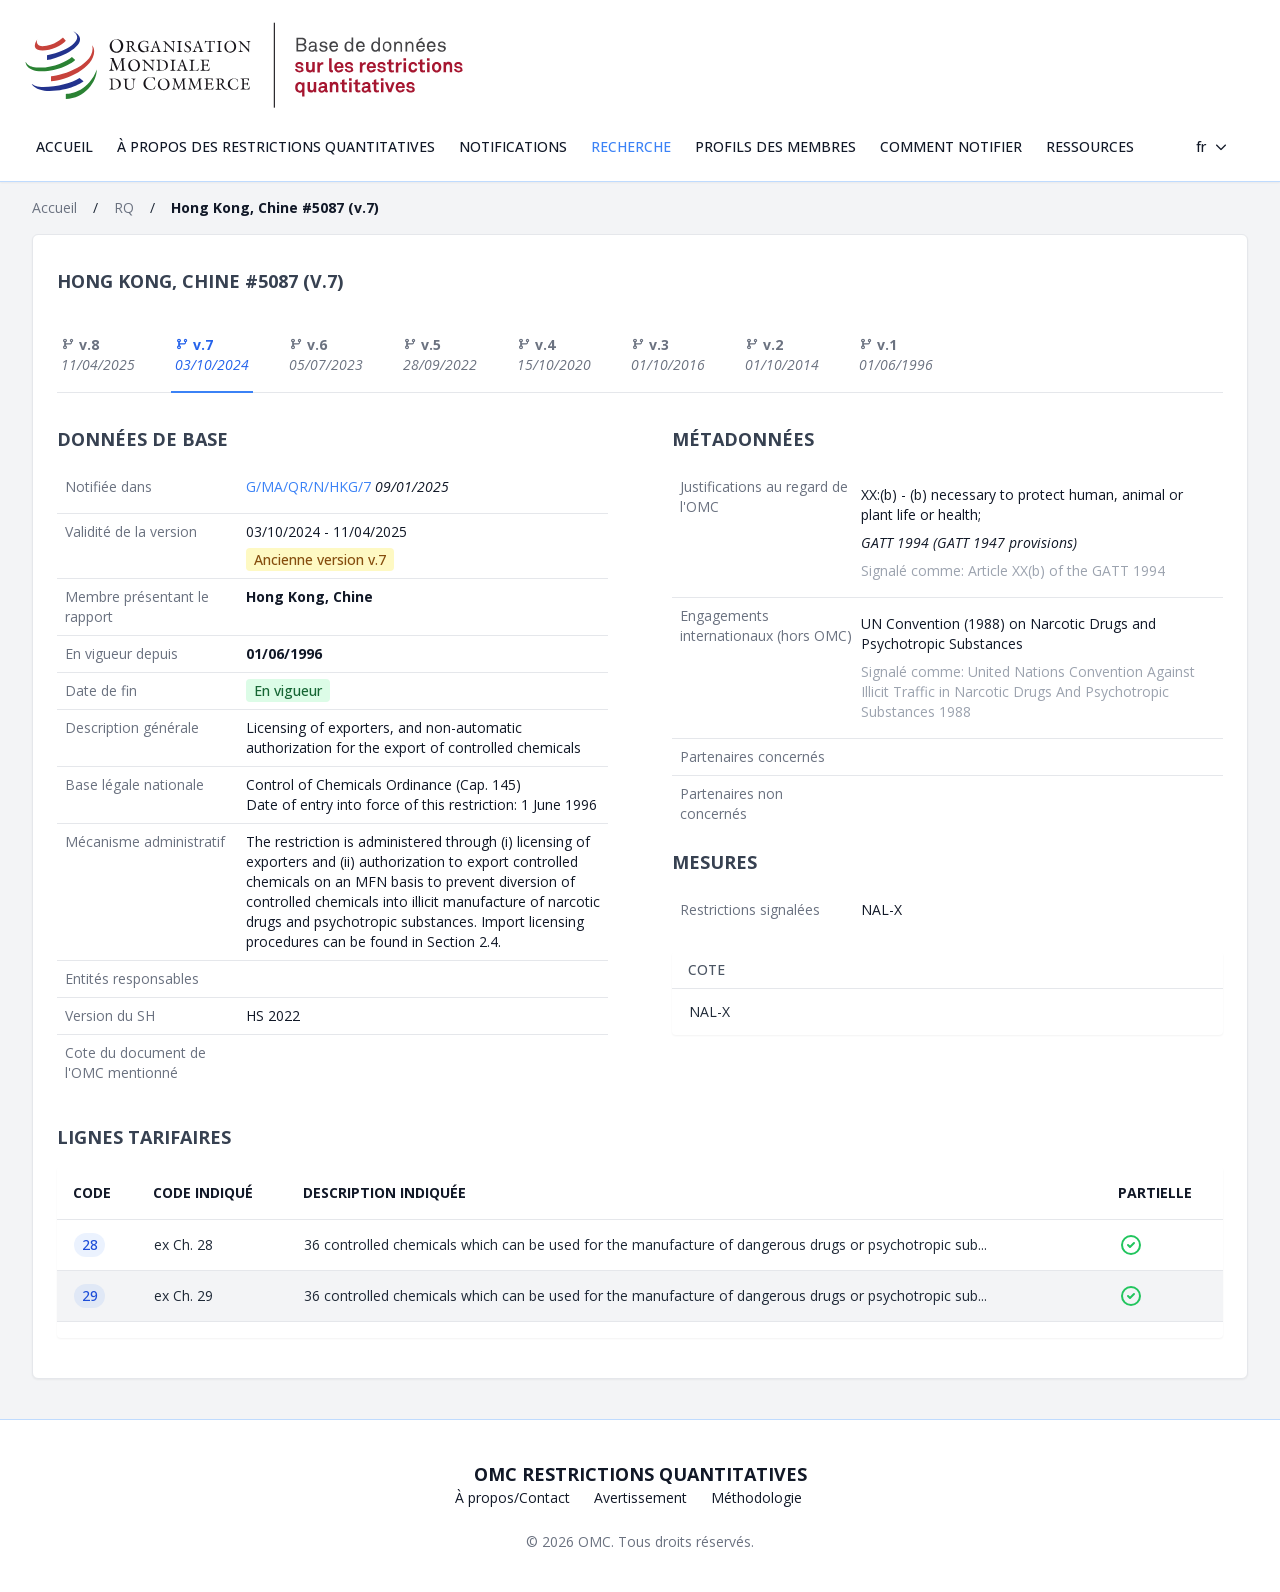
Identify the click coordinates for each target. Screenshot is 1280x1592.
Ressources (1090, 146)
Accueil (64, 146)
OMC (594, 1541)
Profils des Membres (775, 146)
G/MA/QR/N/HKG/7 (310, 486)
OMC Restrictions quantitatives (640, 1474)
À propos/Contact (512, 1497)
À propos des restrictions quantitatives (276, 146)
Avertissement (640, 1497)
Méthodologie (756, 1497)
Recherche (631, 146)
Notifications (513, 146)
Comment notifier (951, 146)
